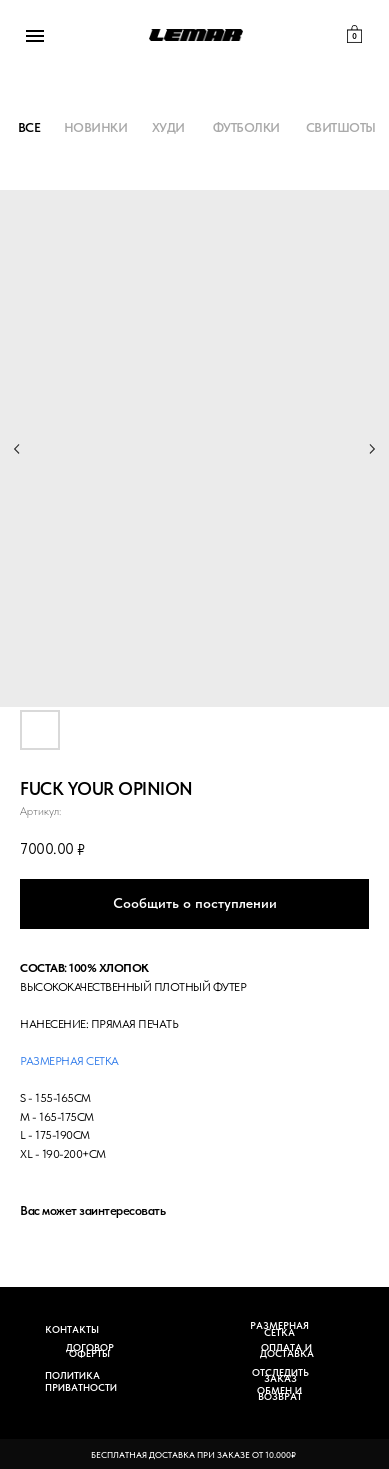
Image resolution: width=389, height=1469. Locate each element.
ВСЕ (29, 127)
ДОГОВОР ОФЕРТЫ (90, 1350)
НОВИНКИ (96, 127)
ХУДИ (168, 127)
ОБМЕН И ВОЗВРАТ (279, 1393)
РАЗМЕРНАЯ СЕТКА (279, 1328)
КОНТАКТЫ (72, 1329)
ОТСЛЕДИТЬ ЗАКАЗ (280, 1375)
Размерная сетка (69, 1061)
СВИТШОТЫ (341, 127)
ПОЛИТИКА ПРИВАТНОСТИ (81, 1381)
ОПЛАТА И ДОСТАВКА (287, 1350)
